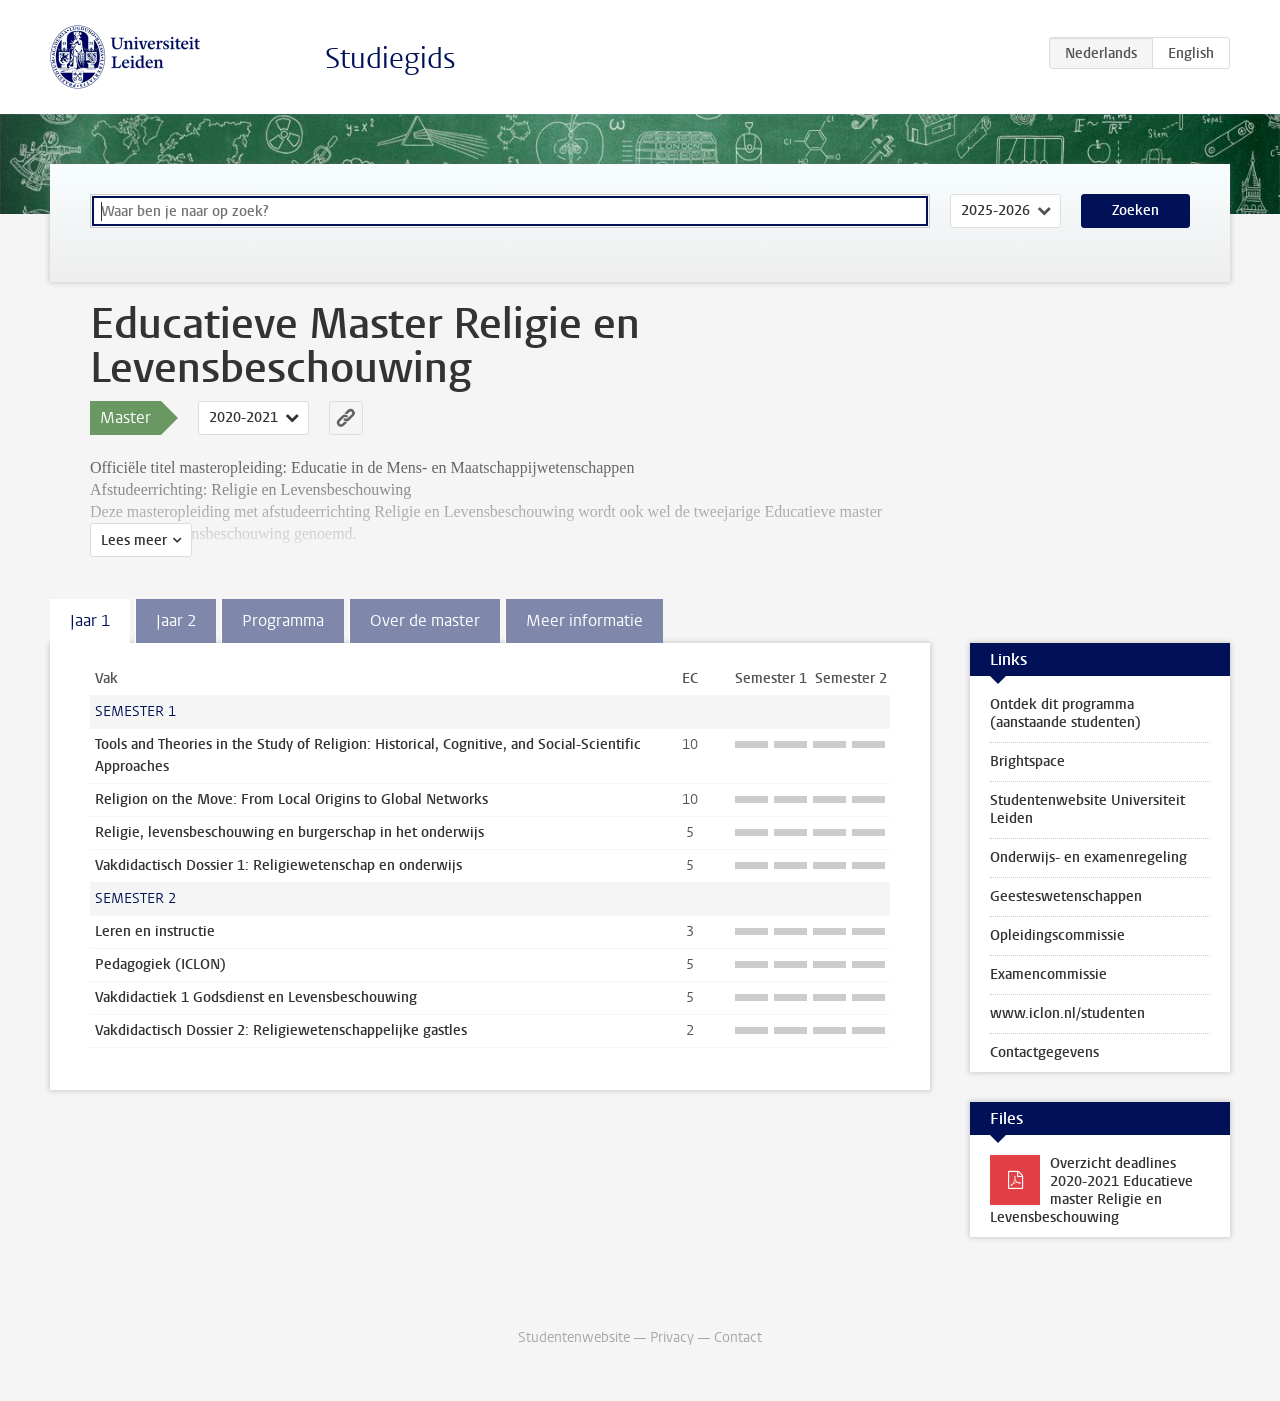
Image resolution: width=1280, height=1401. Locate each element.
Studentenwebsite (574, 1337)
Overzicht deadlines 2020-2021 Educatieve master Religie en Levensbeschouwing (1091, 1190)
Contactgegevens (1044, 1052)
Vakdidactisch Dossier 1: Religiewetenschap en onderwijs (278, 865)
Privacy (672, 1337)
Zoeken (1135, 210)
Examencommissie (1048, 974)
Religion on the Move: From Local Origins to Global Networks (291, 799)
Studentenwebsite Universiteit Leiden (1087, 809)
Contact (738, 1337)
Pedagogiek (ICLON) (160, 964)
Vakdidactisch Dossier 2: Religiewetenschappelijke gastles (281, 1030)
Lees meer (134, 540)
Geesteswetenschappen (1066, 896)
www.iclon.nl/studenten (1067, 1013)
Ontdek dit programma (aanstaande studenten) (1065, 713)
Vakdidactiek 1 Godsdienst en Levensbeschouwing (256, 997)
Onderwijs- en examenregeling (1088, 857)
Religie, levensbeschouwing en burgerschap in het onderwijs (289, 832)
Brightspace (1027, 761)
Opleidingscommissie (1057, 935)
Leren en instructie (155, 931)
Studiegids (390, 58)
